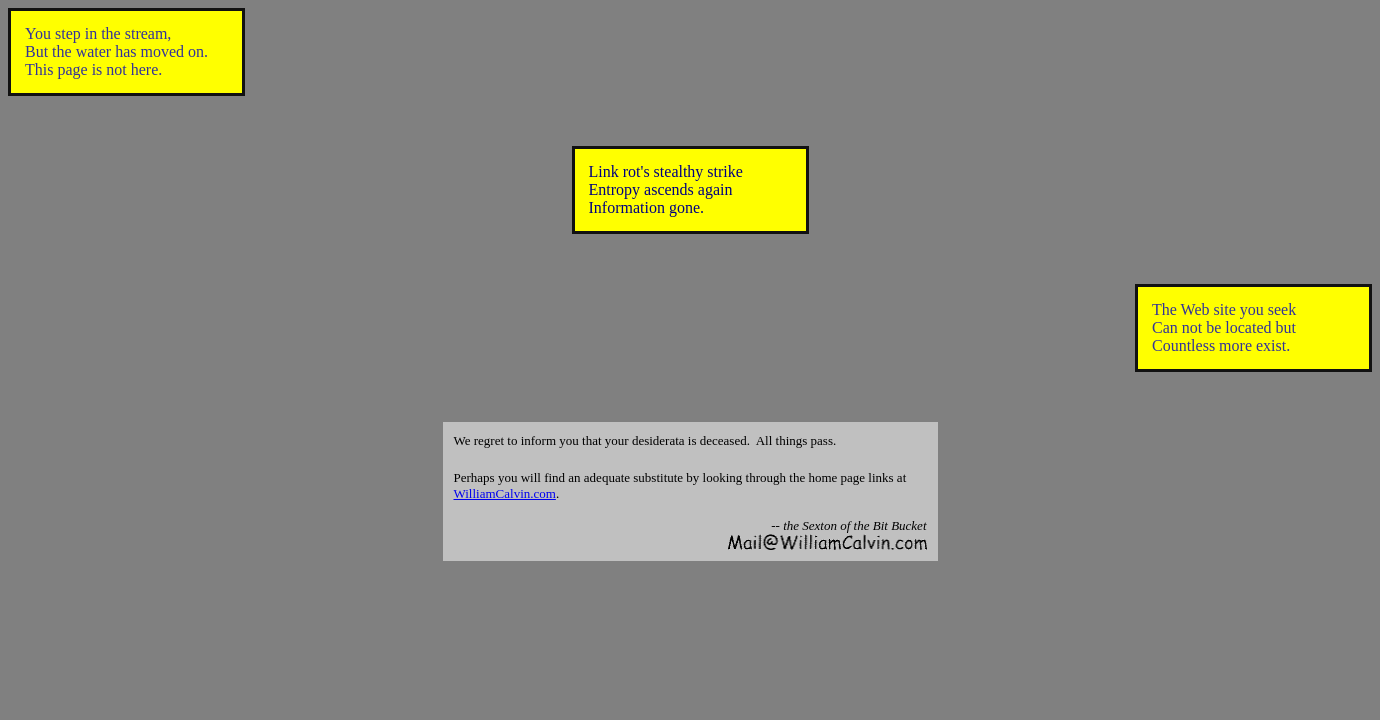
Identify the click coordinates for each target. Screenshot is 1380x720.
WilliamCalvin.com (505, 493)
